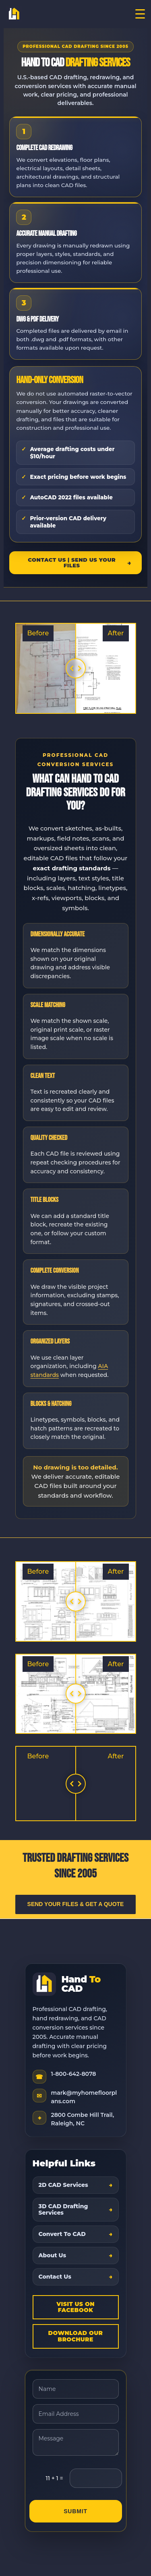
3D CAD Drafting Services (63, 2210)
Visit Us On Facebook (75, 2307)
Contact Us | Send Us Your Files (72, 562)
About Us (52, 2255)
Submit (75, 2511)
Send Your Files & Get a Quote (75, 1904)
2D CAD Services (63, 2185)
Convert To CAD (62, 2234)
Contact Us (55, 2276)
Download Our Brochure (75, 2336)
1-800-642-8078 (73, 2073)
